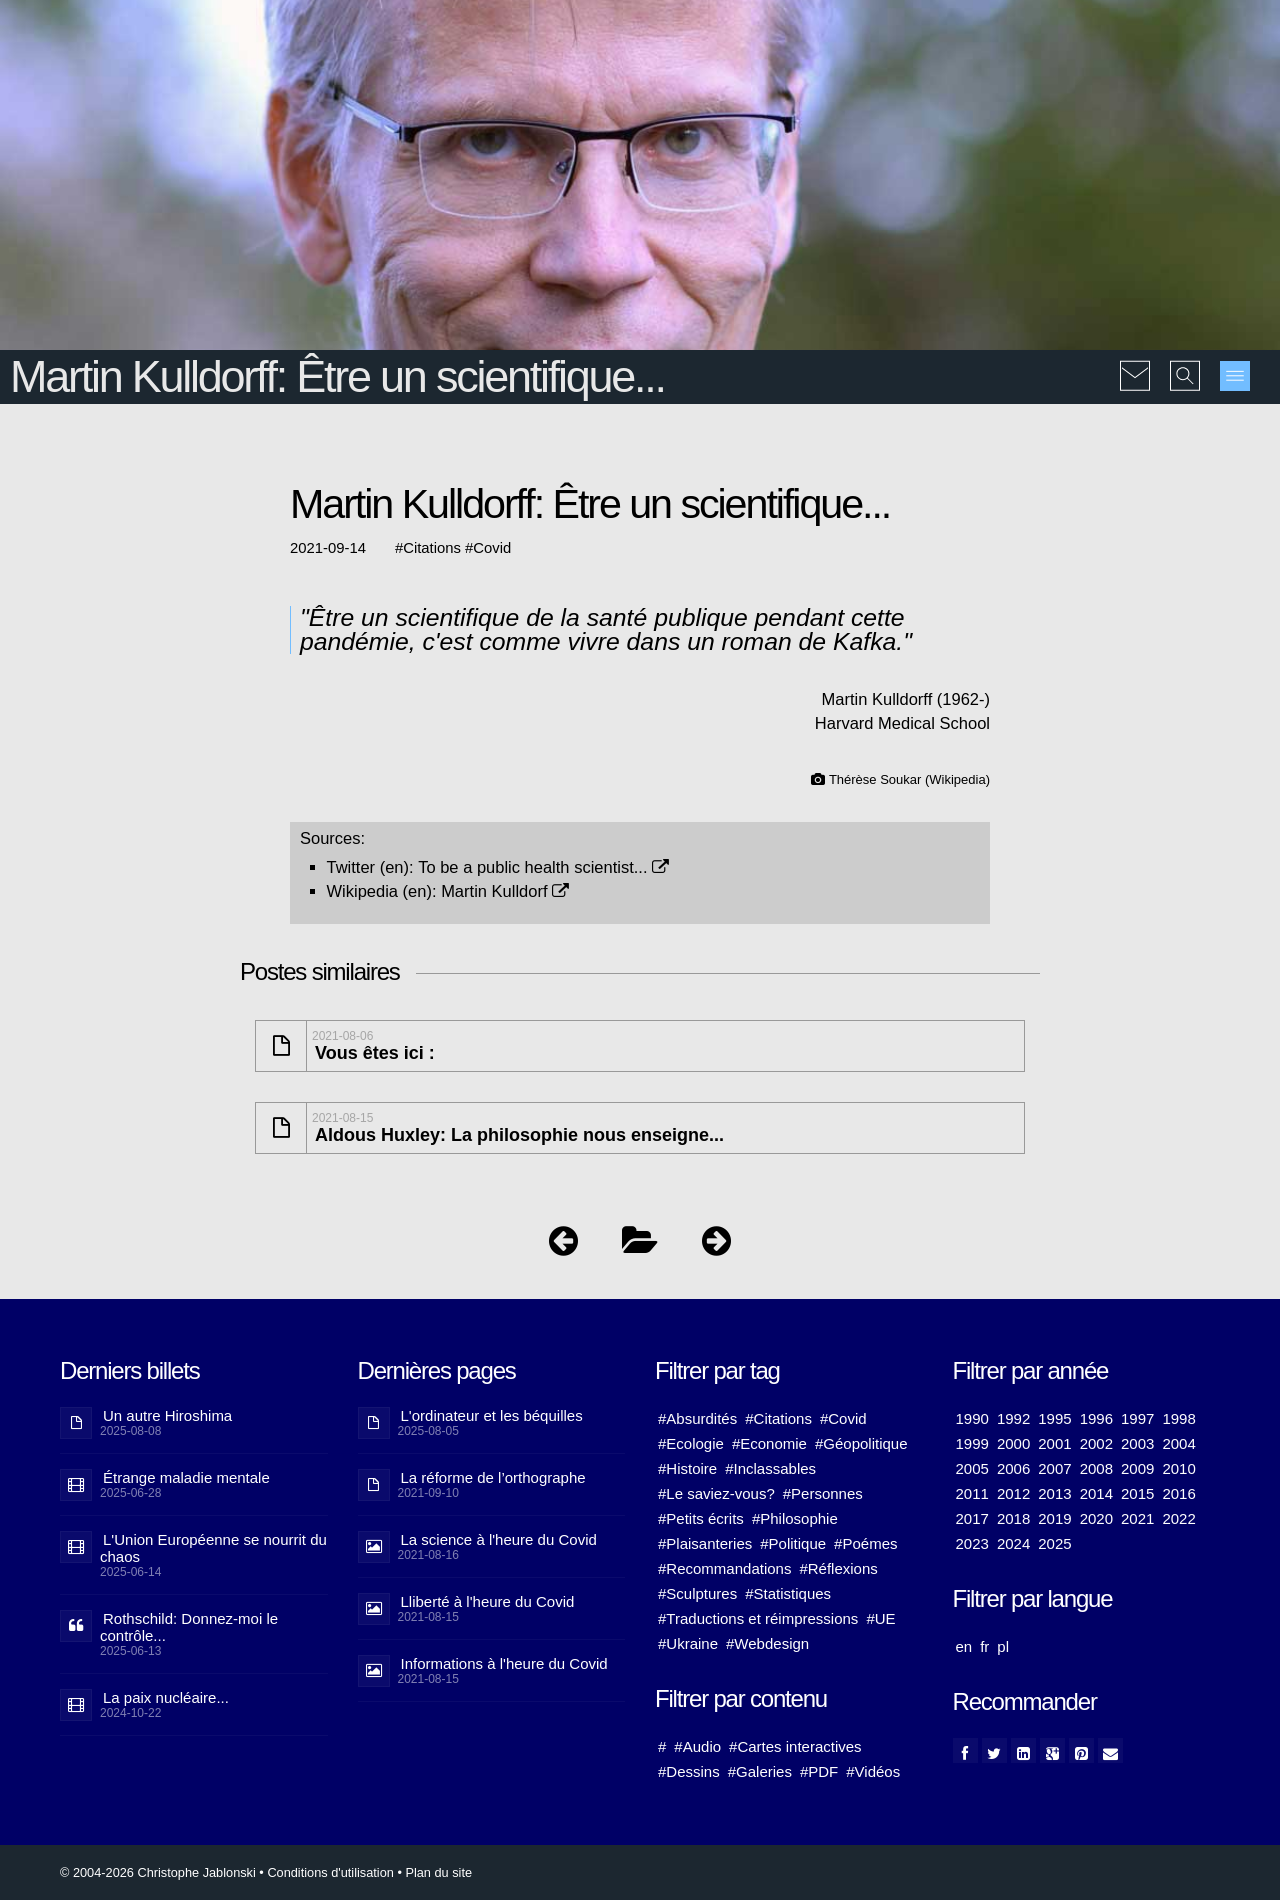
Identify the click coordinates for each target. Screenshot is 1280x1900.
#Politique (793, 1543)
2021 (1137, 1518)
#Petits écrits (701, 1518)
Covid (492, 548)
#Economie (769, 1443)
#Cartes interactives (795, 1746)
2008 (1096, 1468)
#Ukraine (688, 1643)
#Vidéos (873, 1771)
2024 (1013, 1543)
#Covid (843, 1418)
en (964, 1646)
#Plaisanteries (705, 1543)
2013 (1054, 1493)
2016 (1178, 1493)
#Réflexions (838, 1568)
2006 (1013, 1468)
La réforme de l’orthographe (493, 1477)
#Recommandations (724, 1568)
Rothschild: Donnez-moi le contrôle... (189, 1627)
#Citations (778, 1418)
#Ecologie (691, 1443)
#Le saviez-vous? (716, 1493)
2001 (1054, 1443)
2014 (1096, 1493)
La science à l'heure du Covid (499, 1539)
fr (984, 1646)
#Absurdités (697, 1418)
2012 (1013, 1493)
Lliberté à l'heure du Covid (488, 1601)
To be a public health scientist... (543, 867)
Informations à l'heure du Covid (504, 1663)
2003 (1137, 1443)
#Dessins (689, 1771)
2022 (1178, 1518)
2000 (1013, 1443)
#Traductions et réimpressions (758, 1618)
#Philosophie (795, 1518)
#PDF (819, 1771)
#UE (880, 1618)
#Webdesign (767, 1643)
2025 (1054, 1543)
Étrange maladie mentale (186, 1477)
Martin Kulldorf (505, 891)
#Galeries (760, 1771)
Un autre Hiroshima (167, 1415)
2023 (972, 1543)
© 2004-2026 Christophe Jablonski (158, 1872)
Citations (432, 548)
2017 (972, 1518)
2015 (1137, 1493)
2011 (972, 1493)
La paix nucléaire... (166, 1697)
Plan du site (438, 1872)
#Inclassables (770, 1468)
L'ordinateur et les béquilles (492, 1415)
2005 (972, 1468)
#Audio (697, 1746)
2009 (1137, 1468)
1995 (1054, 1418)
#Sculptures (697, 1593)
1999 (972, 1443)
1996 (1096, 1418)
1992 (1013, 1418)
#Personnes (823, 1493)
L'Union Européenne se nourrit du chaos (213, 1548)
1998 (1178, 1418)
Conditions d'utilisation (330, 1872)
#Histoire (687, 1468)
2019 (1054, 1518)
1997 (1137, 1418)
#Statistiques (788, 1593)
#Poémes (865, 1543)
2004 (1178, 1443)
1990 (972, 1418)
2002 (1096, 1443)
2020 (1096, 1518)
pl (1003, 1646)
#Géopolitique (861, 1443)
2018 (1013, 1518)
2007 (1054, 1468)
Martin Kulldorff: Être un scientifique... (337, 376)
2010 (1178, 1468)
